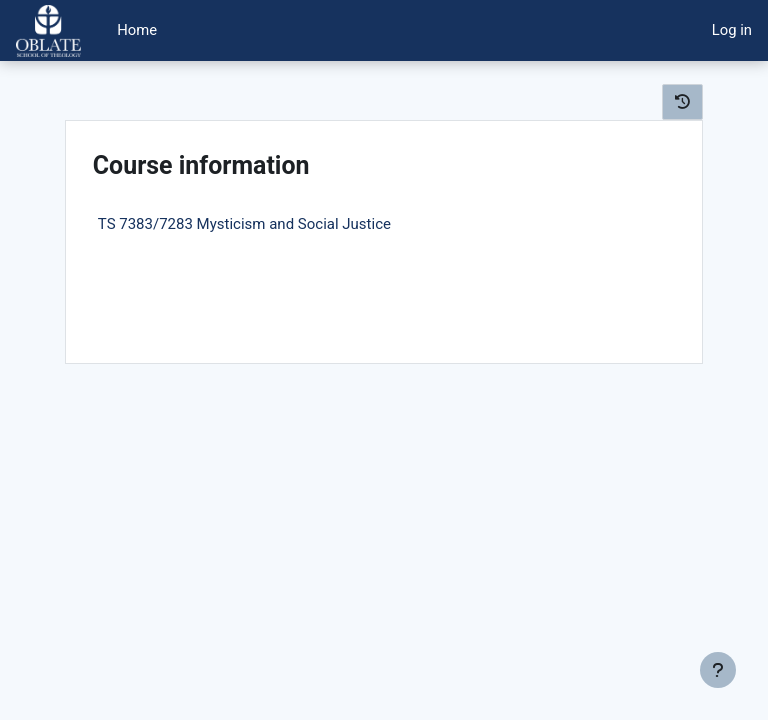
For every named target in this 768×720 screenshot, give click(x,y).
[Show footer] (718, 670)
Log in (732, 30)
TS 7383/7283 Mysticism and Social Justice (244, 224)
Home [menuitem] (137, 30)
